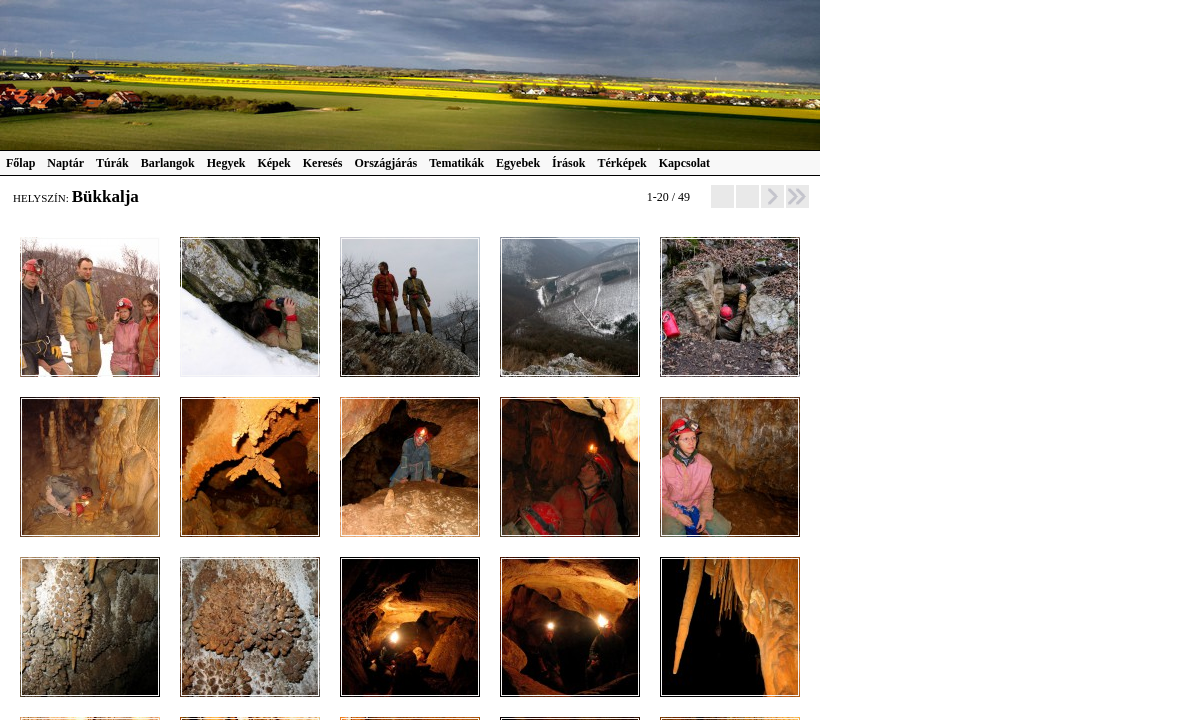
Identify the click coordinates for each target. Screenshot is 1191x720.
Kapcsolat (684, 163)
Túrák (112, 163)
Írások (568, 163)
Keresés (323, 163)
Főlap (20, 163)
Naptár (65, 163)
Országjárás (386, 163)
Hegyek (226, 163)
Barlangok (168, 163)
